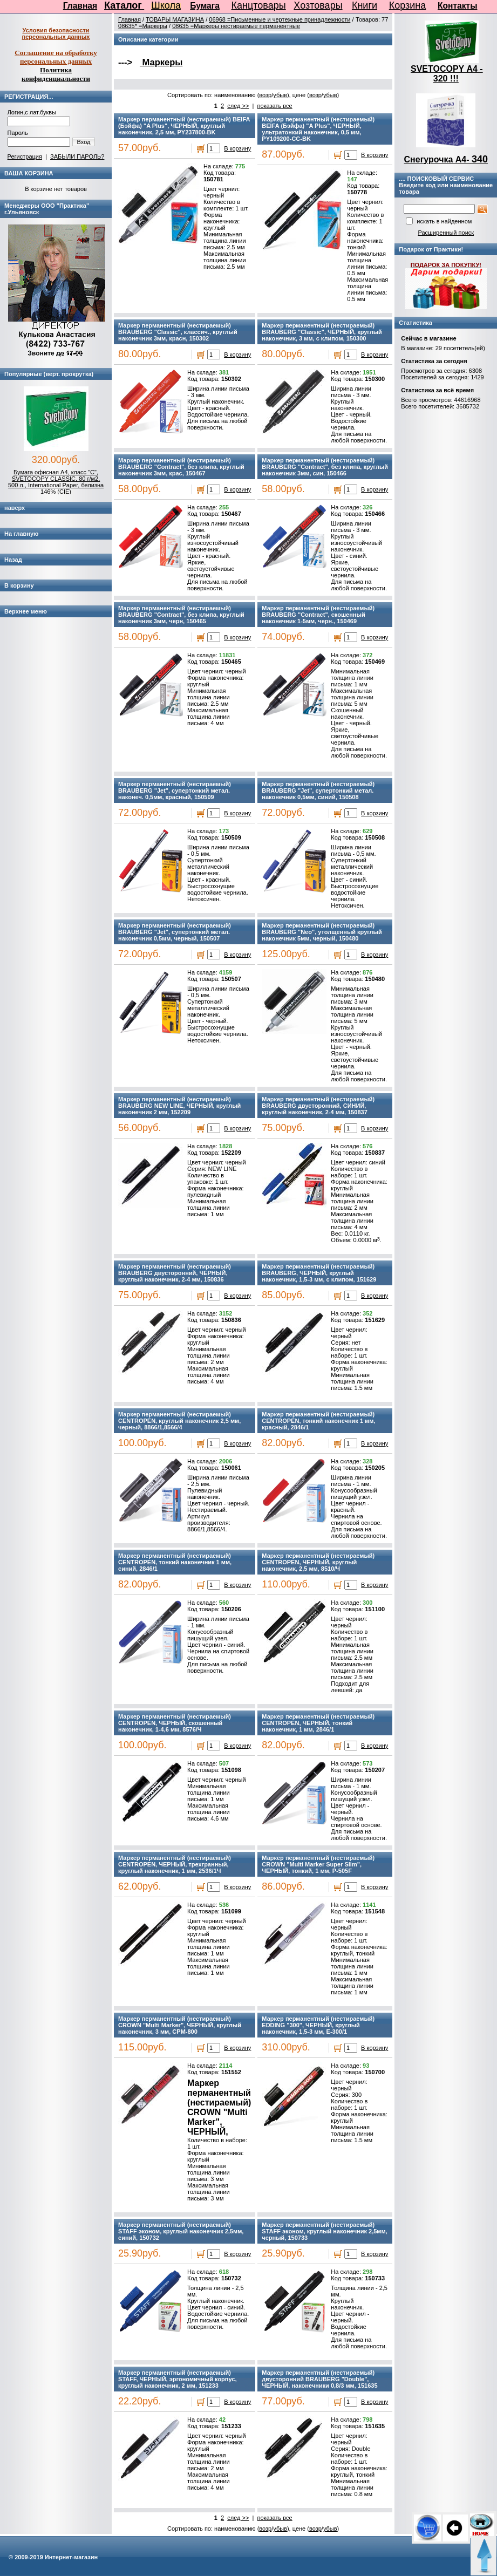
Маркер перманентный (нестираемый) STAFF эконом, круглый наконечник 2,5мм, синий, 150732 (180, 2231)
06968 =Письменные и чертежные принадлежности (279, 19)
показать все (274, 106)
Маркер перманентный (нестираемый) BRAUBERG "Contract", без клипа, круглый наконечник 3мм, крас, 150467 (181, 466)
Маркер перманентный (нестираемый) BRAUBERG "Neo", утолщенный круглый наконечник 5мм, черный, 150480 (322, 932)
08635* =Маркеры (142, 26)
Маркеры (161, 62)
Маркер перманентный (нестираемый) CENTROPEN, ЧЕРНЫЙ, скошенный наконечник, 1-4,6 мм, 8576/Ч (174, 1723)
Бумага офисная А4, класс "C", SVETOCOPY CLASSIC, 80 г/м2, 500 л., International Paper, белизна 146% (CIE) (56, 482)
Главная (80, 5)
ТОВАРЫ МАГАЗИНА (175, 19)
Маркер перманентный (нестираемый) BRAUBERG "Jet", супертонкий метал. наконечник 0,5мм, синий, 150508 (318, 790)
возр (265, 95)
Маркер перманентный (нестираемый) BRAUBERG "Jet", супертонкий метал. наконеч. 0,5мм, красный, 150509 (174, 790)
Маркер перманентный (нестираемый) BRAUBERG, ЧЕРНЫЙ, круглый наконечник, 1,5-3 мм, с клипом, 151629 (319, 1273)
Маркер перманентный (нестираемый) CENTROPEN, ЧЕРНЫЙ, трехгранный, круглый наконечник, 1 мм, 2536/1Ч (174, 1864)
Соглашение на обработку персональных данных (56, 57)
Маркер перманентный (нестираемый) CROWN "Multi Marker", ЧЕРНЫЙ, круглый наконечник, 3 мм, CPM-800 (179, 2025)
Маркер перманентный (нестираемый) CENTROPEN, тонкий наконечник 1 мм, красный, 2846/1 (318, 1420)
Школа (166, 5)
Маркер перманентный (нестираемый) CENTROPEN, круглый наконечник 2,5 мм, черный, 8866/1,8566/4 (179, 1420)
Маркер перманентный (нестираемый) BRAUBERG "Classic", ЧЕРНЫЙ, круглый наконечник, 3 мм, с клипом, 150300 (322, 332)
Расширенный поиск (446, 232)
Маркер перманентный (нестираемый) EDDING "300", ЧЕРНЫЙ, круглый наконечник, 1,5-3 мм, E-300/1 (318, 2025)
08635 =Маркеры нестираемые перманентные (236, 26)
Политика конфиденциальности (56, 74)
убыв (280, 95)
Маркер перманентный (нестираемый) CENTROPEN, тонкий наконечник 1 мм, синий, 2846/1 (175, 1562)
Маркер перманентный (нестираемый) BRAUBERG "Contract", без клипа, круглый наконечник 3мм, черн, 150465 (181, 614)
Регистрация (25, 156)
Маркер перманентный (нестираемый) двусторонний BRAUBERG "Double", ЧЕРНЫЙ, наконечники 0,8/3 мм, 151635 (319, 2379)
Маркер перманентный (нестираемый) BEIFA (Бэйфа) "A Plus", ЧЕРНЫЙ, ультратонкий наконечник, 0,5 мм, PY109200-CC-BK (318, 129)
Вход (84, 142)
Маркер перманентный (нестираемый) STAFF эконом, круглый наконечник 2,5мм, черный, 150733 (324, 2231)
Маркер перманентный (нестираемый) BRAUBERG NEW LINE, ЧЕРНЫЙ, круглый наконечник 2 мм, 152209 (179, 1105)
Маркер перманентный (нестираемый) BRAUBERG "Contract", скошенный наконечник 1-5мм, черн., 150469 (318, 614)
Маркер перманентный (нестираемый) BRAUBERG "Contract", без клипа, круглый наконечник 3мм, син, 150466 (325, 466)
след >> (238, 106)
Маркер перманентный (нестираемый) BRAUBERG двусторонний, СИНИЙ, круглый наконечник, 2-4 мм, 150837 (318, 1105)
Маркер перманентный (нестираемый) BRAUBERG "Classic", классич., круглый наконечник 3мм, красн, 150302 (177, 332)
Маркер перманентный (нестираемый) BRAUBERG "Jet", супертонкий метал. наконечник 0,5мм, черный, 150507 (174, 932)
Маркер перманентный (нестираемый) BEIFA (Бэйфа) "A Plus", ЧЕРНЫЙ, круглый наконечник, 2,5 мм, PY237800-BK (184, 125)
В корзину (237, 148)
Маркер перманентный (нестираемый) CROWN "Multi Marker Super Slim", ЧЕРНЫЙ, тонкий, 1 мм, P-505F (318, 1864)
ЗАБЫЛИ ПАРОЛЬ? (77, 156)
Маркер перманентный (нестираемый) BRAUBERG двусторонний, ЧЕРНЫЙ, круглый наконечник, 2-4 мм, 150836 (174, 1273)
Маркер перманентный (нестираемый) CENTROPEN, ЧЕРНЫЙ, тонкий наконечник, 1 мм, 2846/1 (318, 1723)
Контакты (458, 5)
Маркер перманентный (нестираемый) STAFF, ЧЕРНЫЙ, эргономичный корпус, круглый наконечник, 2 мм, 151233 (177, 2379)
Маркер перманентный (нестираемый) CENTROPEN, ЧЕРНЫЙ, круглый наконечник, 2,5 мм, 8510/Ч (318, 1562)
